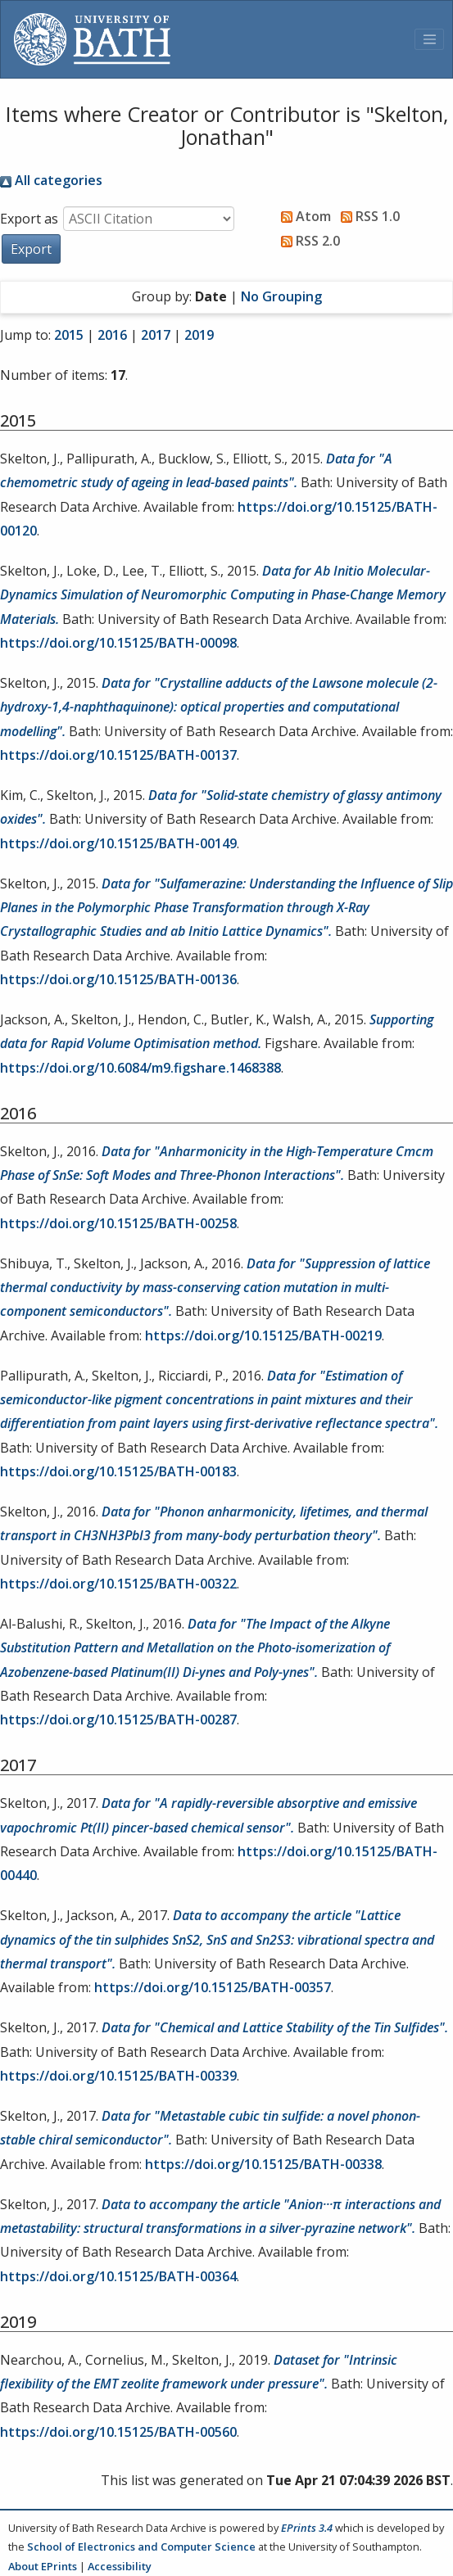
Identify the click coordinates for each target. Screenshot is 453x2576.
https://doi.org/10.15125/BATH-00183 (118, 1471)
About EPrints (42, 2566)
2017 (155, 335)
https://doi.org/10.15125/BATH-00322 (118, 1584)
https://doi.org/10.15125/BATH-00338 (263, 2164)
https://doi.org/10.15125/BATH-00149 (118, 843)
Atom (302, 216)
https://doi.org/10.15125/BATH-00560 (118, 2432)
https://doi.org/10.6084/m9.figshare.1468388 (140, 1068)
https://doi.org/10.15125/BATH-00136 (118, 979)
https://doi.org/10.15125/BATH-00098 (118, 643)
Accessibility (120, 2566)
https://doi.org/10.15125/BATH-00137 (118, 755)
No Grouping (281, 296)
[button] (31, 249)
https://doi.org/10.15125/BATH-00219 (263, 1335)
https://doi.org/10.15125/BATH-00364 (118, 2276)
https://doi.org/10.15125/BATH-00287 (118, 1720)
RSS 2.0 (307, 241)
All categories (51, 180)
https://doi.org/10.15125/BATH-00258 (118, 1223)
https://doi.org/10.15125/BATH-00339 (118, 2076)
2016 (112, 335)
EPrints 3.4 (307, 2527)
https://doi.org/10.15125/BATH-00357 (212, 1987)
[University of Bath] (92, 39)
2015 (69, 335)
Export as (29, 219)
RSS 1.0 (367, 216)
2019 (199, 335)
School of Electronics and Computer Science (141, 2546)
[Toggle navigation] (429, 39)
